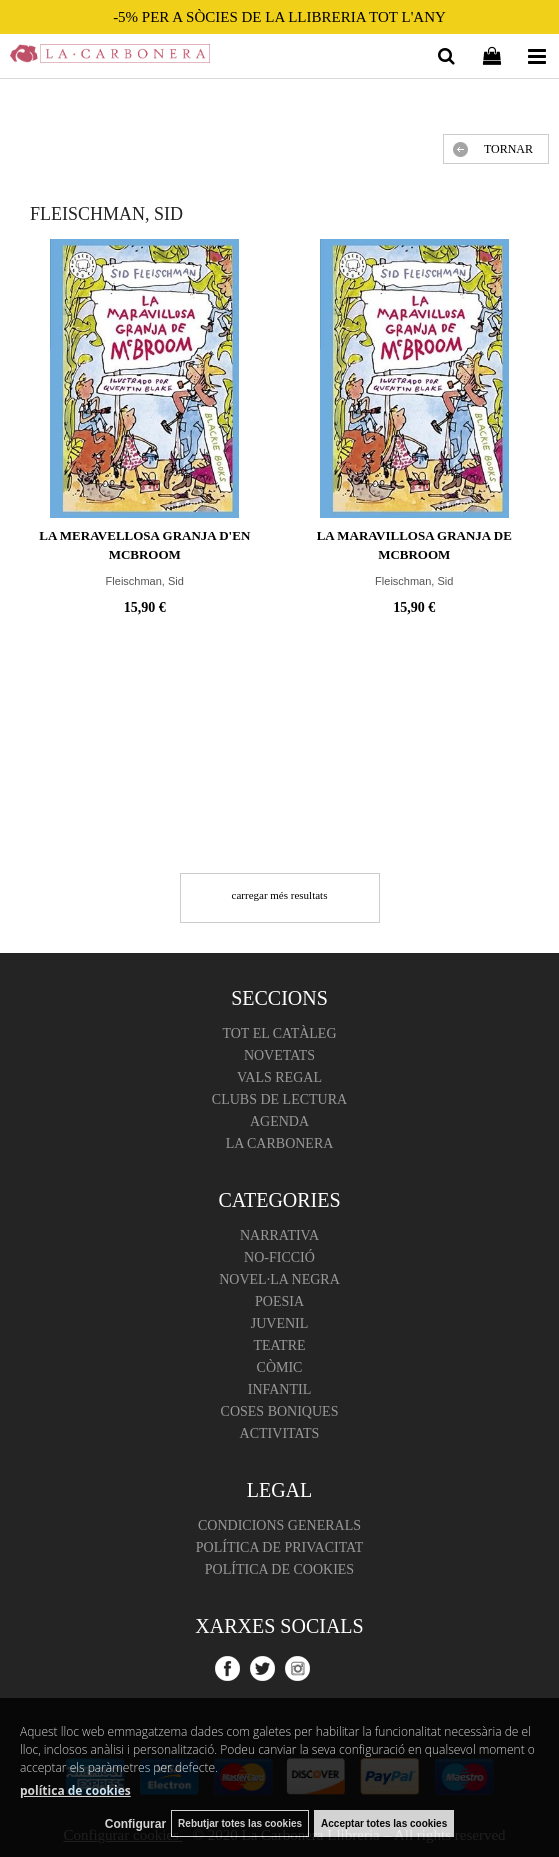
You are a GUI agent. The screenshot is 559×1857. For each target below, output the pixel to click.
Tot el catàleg (279, 1033)
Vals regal (279, 1077)
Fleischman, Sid (145, 581)
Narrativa (279, 1235)
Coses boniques (280, 1411)
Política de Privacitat (279, 1547)
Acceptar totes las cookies (384, 1823)
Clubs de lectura (279, 1099)
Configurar (135, 1824)
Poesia (279, 1301)
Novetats (279, 1055)
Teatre (279, 1345)
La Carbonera (280, 1143)
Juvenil (280, 1323)
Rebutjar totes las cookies (240, 1823)
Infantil (280, 1389)
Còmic (280, 1367)
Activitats (280, 1433)
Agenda (279, 1121)
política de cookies (75, 1790)
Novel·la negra (279, 1279)
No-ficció (279, 1257)
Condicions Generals (279, 1525)
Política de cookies (279, 1569)
